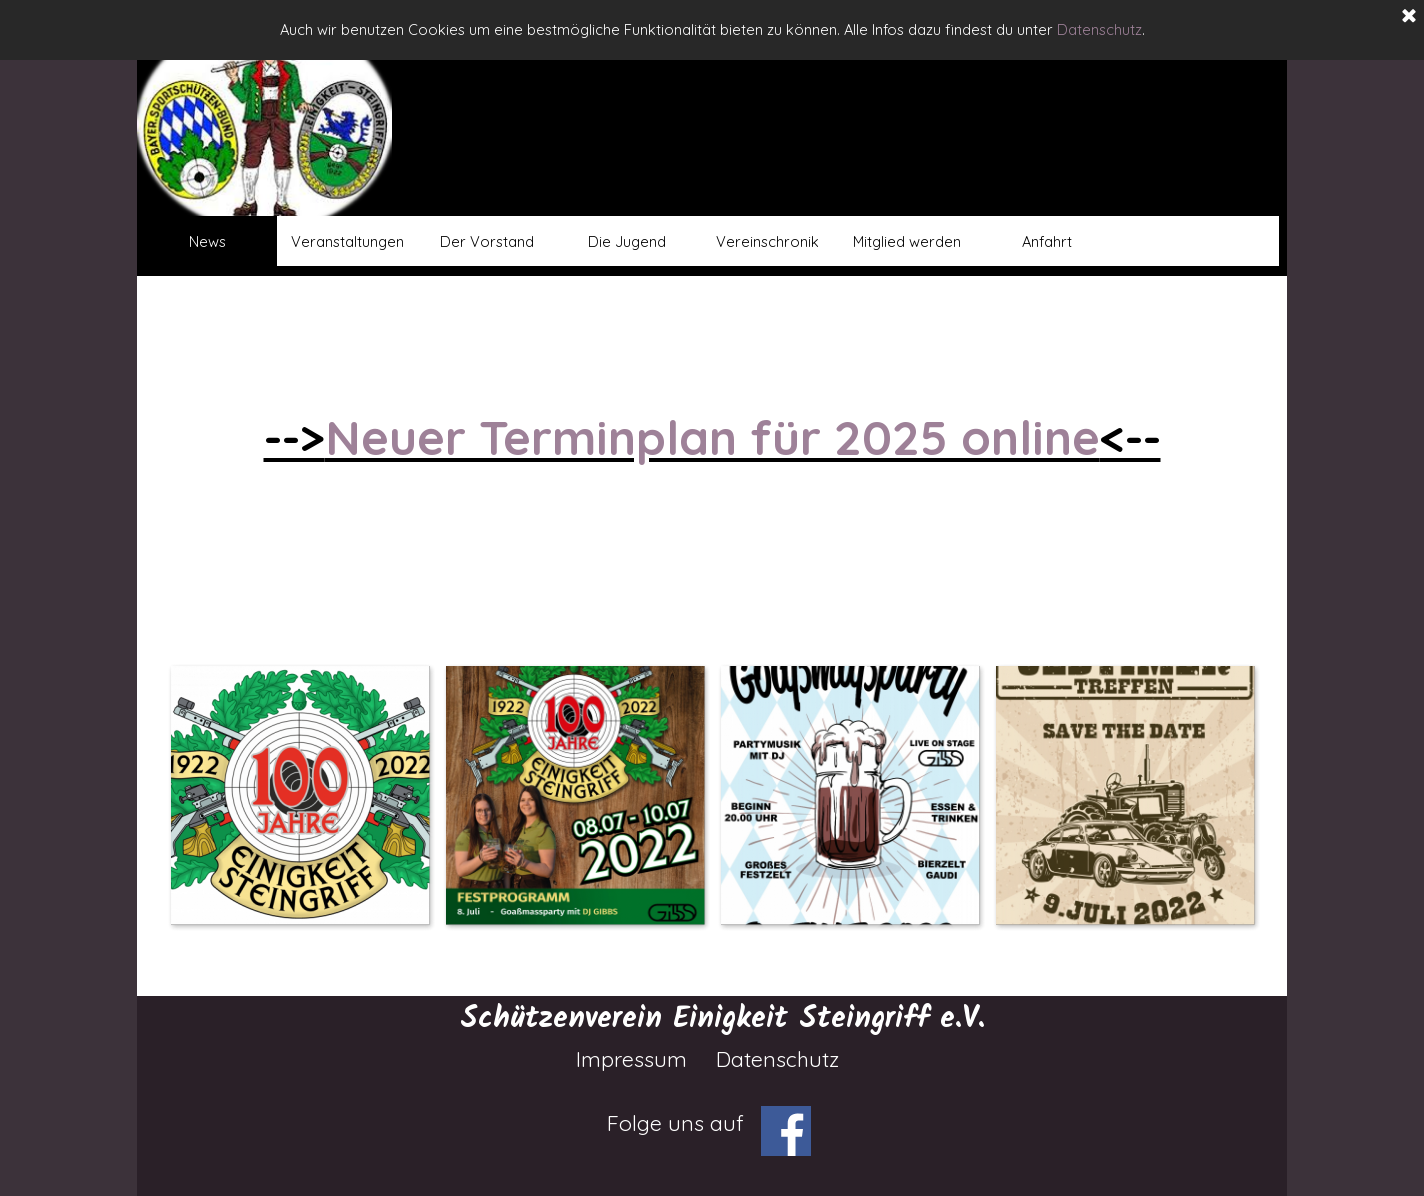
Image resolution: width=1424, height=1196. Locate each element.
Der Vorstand (487, 241)
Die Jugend (627, 241)
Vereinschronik (767, 241)
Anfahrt (1047, 241)
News (207, 241)
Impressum (631, 1059)
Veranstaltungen (347, 241)
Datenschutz (1099, 29)
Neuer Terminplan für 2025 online (712, 437)
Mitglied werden (907, 241)
